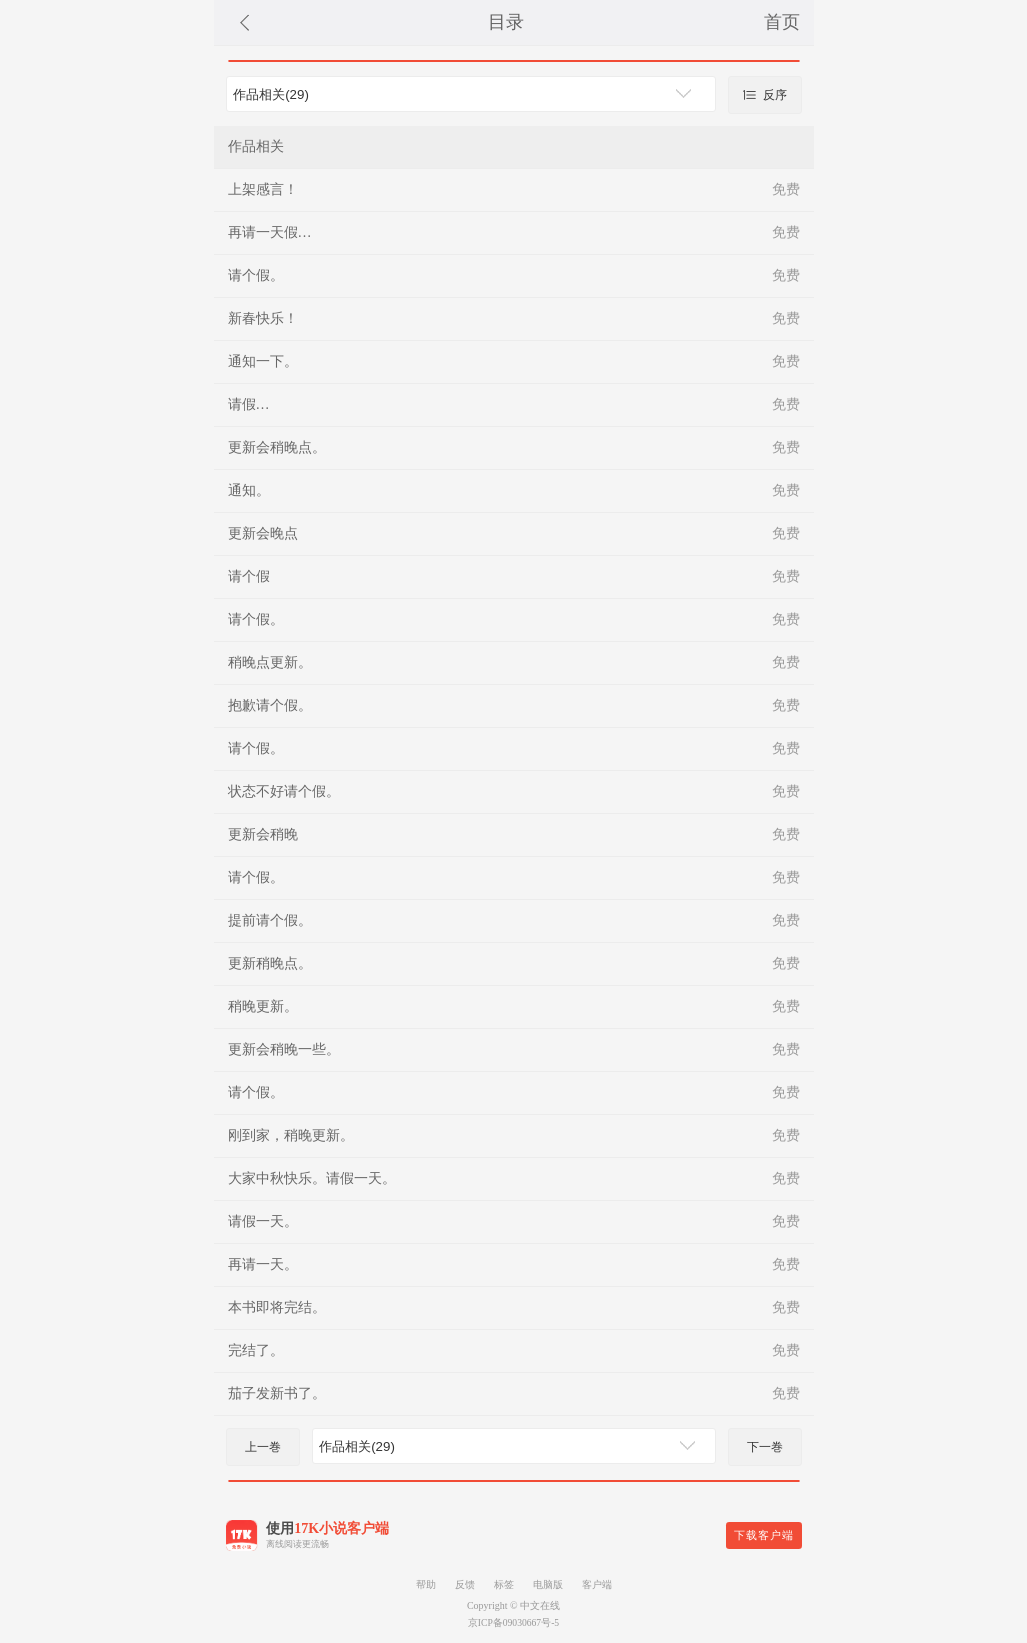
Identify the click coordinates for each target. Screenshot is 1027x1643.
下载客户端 (764, 1535)
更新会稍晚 (263, 834)
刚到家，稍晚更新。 (291, 1135)
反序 (764, 95)
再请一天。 (263, 1264)
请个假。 (256, 275)
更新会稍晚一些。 (284, 1049)
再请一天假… (270, 232)
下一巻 (765, 1447)
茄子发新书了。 (277, 1393)
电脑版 (548, 1584)
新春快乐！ (263, 318)
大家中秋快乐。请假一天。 (312, 1178)
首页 (782, 22)
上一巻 (263, 1447)
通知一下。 (263, 361)
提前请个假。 (270, 920)
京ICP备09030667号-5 (513, 1622)
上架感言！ (263, 189)
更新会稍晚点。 (277, 447)
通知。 (249, 490)
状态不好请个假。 (284, 791)
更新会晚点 (263, 533)
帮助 (426, 1584)
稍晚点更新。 (270, 662)
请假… (249, 404)
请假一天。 (263, 1221)
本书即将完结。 (277, 1307)
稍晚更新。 (263, 1006)
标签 (504, 1584)
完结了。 (256, 1350)
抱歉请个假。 (270, 705)
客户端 (597, 1584)
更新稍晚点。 (270, 963)
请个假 (249, 576)
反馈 (465, 1584)
